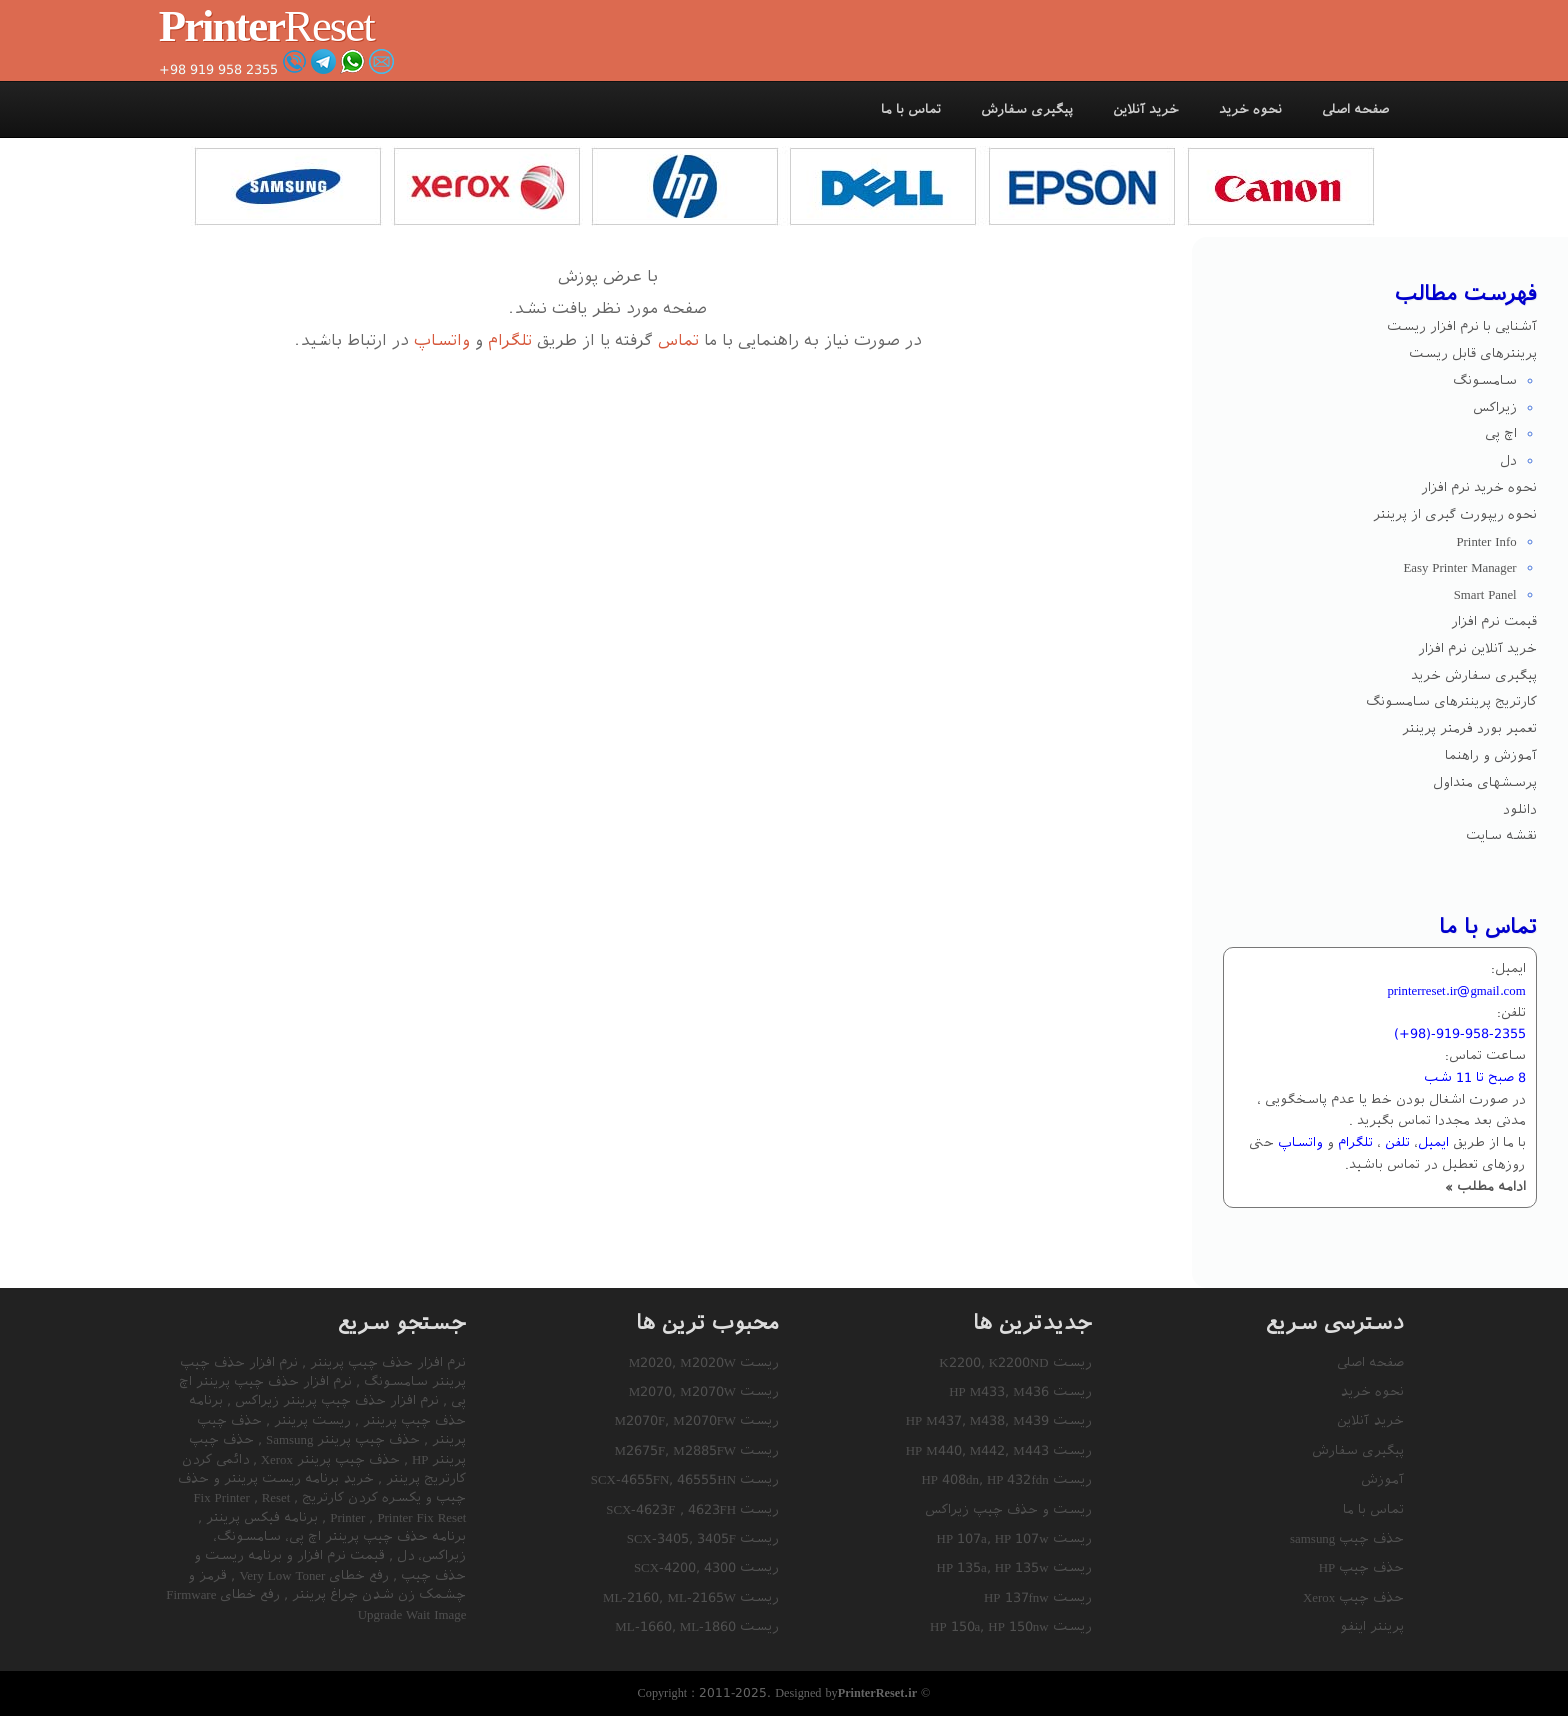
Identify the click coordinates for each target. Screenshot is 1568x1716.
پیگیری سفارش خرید (1474, 675)
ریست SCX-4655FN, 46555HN (685, 1479)
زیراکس (1495, 407)
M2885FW (704, 1450)
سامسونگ (1485, 380)
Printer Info (1486, 541)
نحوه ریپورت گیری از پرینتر (1455, 514)
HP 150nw (1018, 1626)
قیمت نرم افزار (1494, 621)
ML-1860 (708, 1626)
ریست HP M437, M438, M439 (999, 1420)
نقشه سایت (1501, 835)
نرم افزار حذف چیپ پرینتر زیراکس (335, 1400)
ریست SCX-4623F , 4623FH (692, 1509)
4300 (720, 1567)
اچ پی (1501, 433)
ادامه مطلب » (1485, 1186)
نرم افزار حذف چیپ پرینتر (386, 1362)
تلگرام (510, 340)
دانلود (1520, 809)
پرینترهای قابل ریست (1473, 353)
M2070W (708, 1391)
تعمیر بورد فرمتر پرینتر (1469, 728)
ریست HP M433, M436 (1020, 1391)
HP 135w (1022, 1567)
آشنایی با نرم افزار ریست (1462, 326)
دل (1508, 460)
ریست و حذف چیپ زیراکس (1008, 1509)
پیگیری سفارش (1027, 109)
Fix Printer (223, 1497)
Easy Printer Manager (1459, 567)
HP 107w (1022, 1538)
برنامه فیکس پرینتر (260, 1517)
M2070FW (704, 1420)
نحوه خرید (1250, 109)
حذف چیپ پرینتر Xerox (328, 1459)
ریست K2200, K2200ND (1015, 1362)
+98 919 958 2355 (218, 69)
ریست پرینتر (310, 1420)
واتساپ (442, 340)
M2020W (708, 1362)
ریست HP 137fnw (1038, 1597)
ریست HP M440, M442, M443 (999, 1450)
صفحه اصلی (1355, 109)
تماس (678, 340)
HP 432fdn (1018, 1479)
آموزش (1382, 1479)
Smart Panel (1485, 594)
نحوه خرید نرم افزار (1479, 487)
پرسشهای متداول (1485, 782)
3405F (716, 1538)
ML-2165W (701, 1597)
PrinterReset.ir (877, 1692)
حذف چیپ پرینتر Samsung (341, 1439)
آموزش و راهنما (1491, 755)
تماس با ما (911, 109)
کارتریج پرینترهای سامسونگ (1451, 701)
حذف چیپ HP (1362, 1567)
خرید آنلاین (1146, 109)
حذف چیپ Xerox (1353, 1597)
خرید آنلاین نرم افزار (1477, 648)
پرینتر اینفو (1372, 1626)
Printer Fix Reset (396, 1517)
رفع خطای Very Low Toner (312, 1575)
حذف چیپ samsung (1347, 1538)
